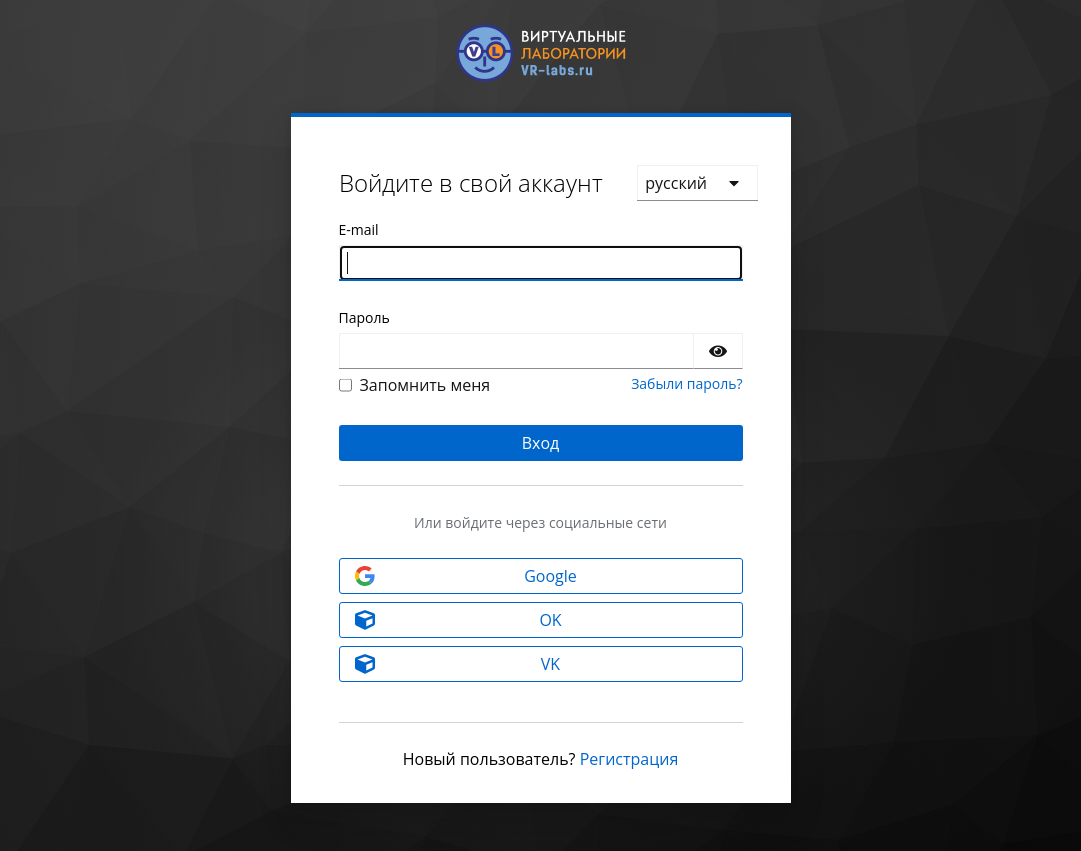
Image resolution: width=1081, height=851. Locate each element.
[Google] (541, 576)
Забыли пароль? (686, 383)
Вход (541, 443)
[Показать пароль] (718, 351)
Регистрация (629, 759)
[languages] (697, 183)
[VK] (541, 664)
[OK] (541, 620)
